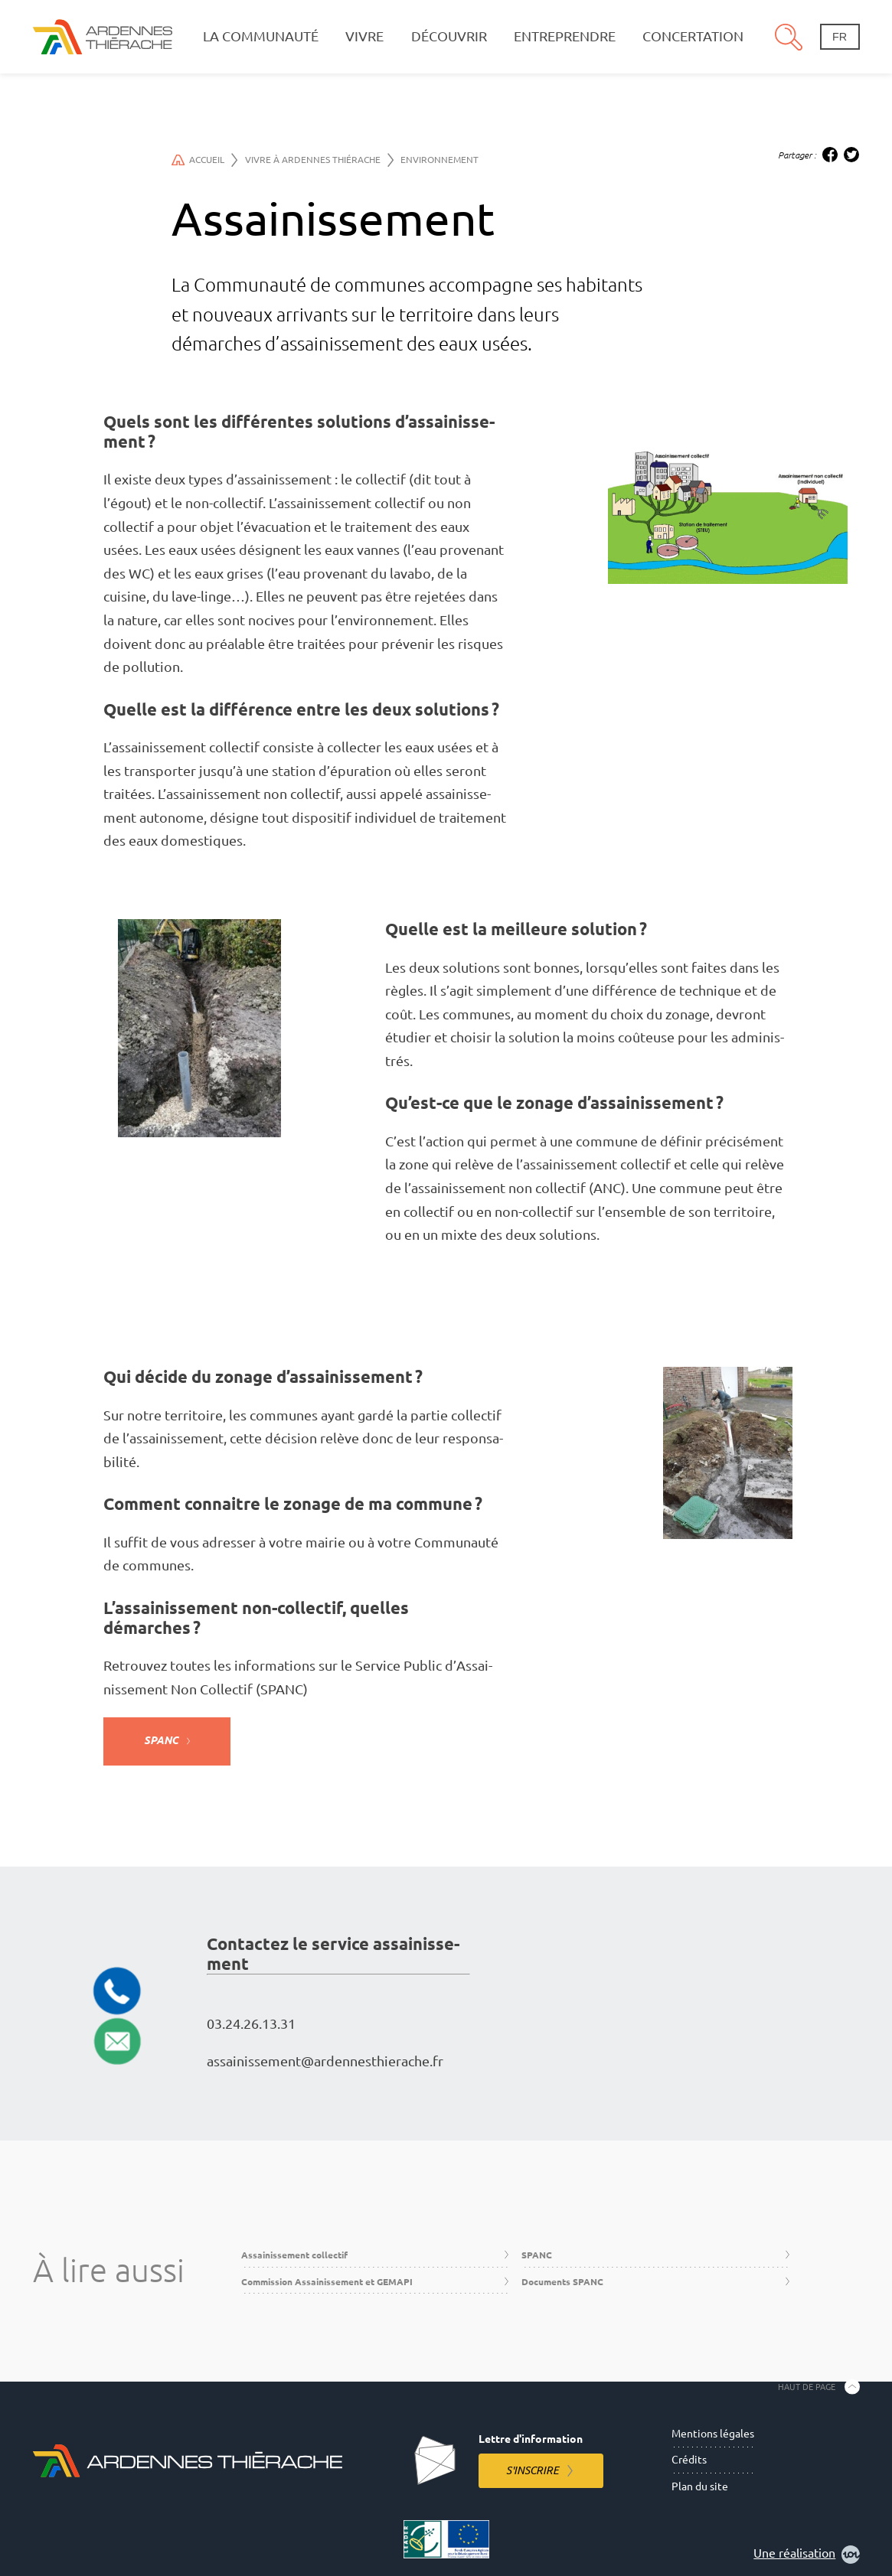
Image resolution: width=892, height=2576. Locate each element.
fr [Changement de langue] (839, 37)
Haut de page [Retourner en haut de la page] (806, 2386)
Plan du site (699, 2486)
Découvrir (449, 36)
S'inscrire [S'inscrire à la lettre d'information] (532, 2470)
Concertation (692, 36)
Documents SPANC (562, 2282)
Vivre (364, 36)
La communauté (261, 36)
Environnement (439, 160)
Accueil (205, 160)
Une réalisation (806, 2554)
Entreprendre (565, 36)
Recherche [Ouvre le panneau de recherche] (788, 37)
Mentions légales (712, 2434)
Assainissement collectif (294, 2255)
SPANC (161, 1740)
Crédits (689, 2460)
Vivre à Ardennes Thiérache (319, 160)
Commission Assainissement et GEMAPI (327, 2282)
